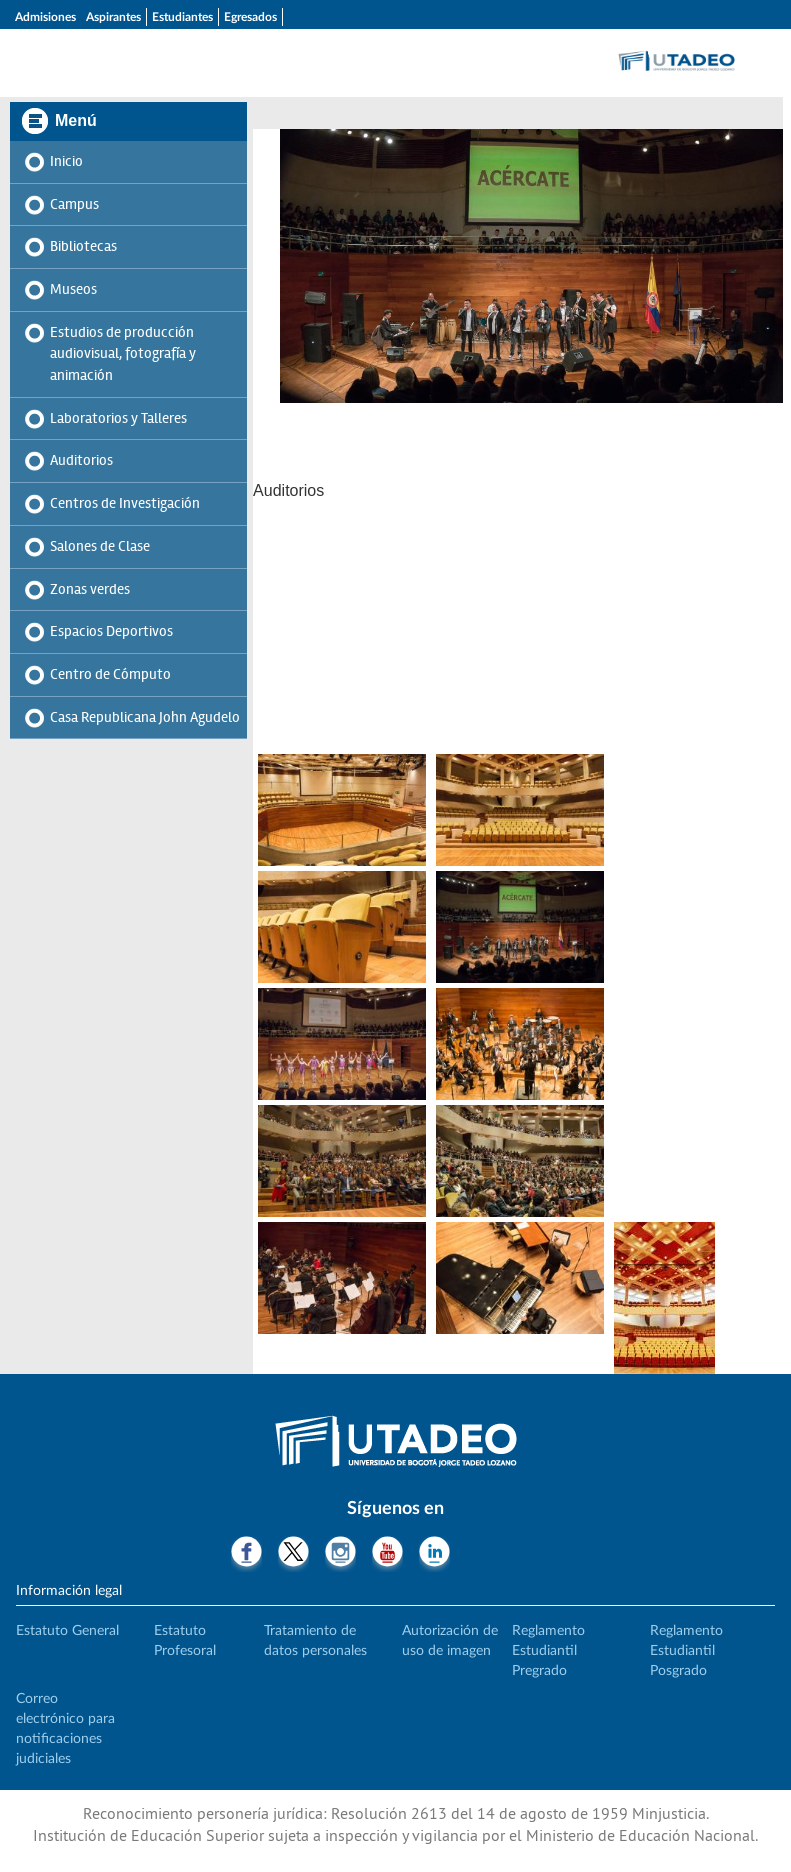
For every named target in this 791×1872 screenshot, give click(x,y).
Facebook (246, 1554)
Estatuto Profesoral (185, 1641)
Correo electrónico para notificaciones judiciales (65, 1729)
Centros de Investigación (125, 503)
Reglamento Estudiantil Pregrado (548, 1651)
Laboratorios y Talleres (118, 418)
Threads (528, 1554)
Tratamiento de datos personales (315, 1641)
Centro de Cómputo (110, 674)
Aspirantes (113, 17)
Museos (73, 289)
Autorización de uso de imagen (450, 1641)
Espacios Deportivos (111, 631)
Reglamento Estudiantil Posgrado (686, 1651)
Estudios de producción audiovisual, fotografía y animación (123, 353)
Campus (74, 204)
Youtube (387, 1554)
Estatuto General (67, 1631)
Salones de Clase (100, 546)
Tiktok (481, 1554)
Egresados (250, 17)
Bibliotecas (83, 246)
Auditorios (81, 460)
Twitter (293, 1554)
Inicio (66, 161)
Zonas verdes (90, 589)
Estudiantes (182, 17)
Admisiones (45, 17)
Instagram (340, 1554)
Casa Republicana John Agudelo (145, 717)
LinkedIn (434, 1554)
